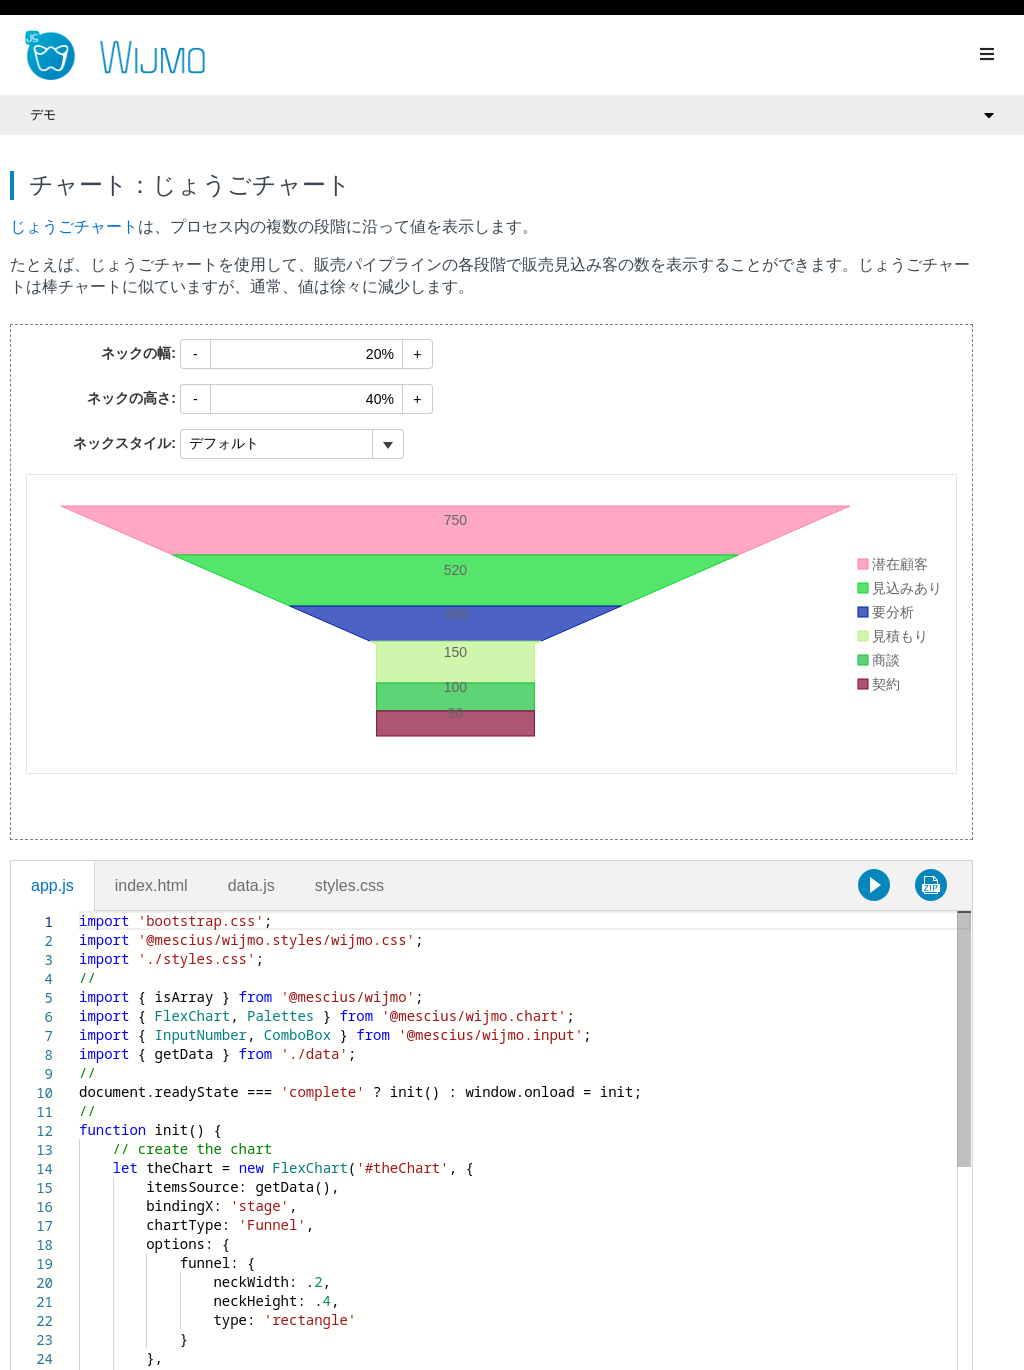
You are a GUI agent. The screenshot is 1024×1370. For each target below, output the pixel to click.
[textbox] (79, 911)
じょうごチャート (74, 226)
